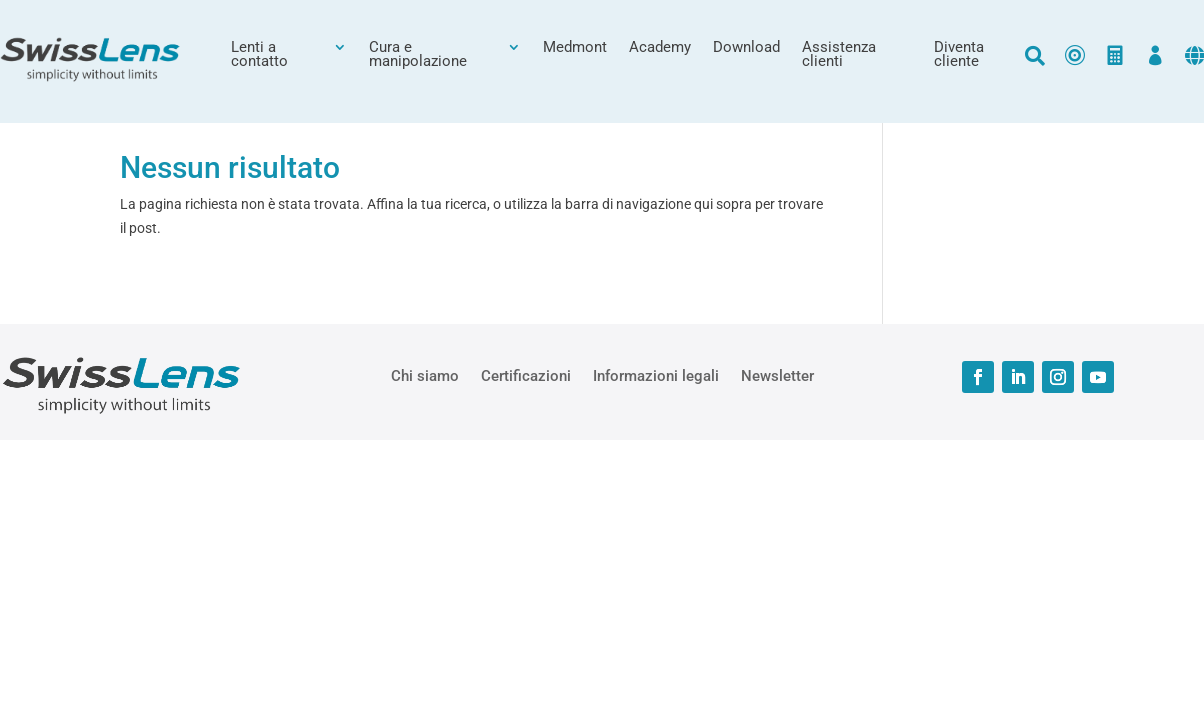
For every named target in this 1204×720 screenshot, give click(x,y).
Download (746, 48)
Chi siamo (425, 375)
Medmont (575, 48)
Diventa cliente (959, 55)
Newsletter (777, 375)
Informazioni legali (656, 375)
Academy (660, 48)
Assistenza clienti (839, 55)
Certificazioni (526, 375)
